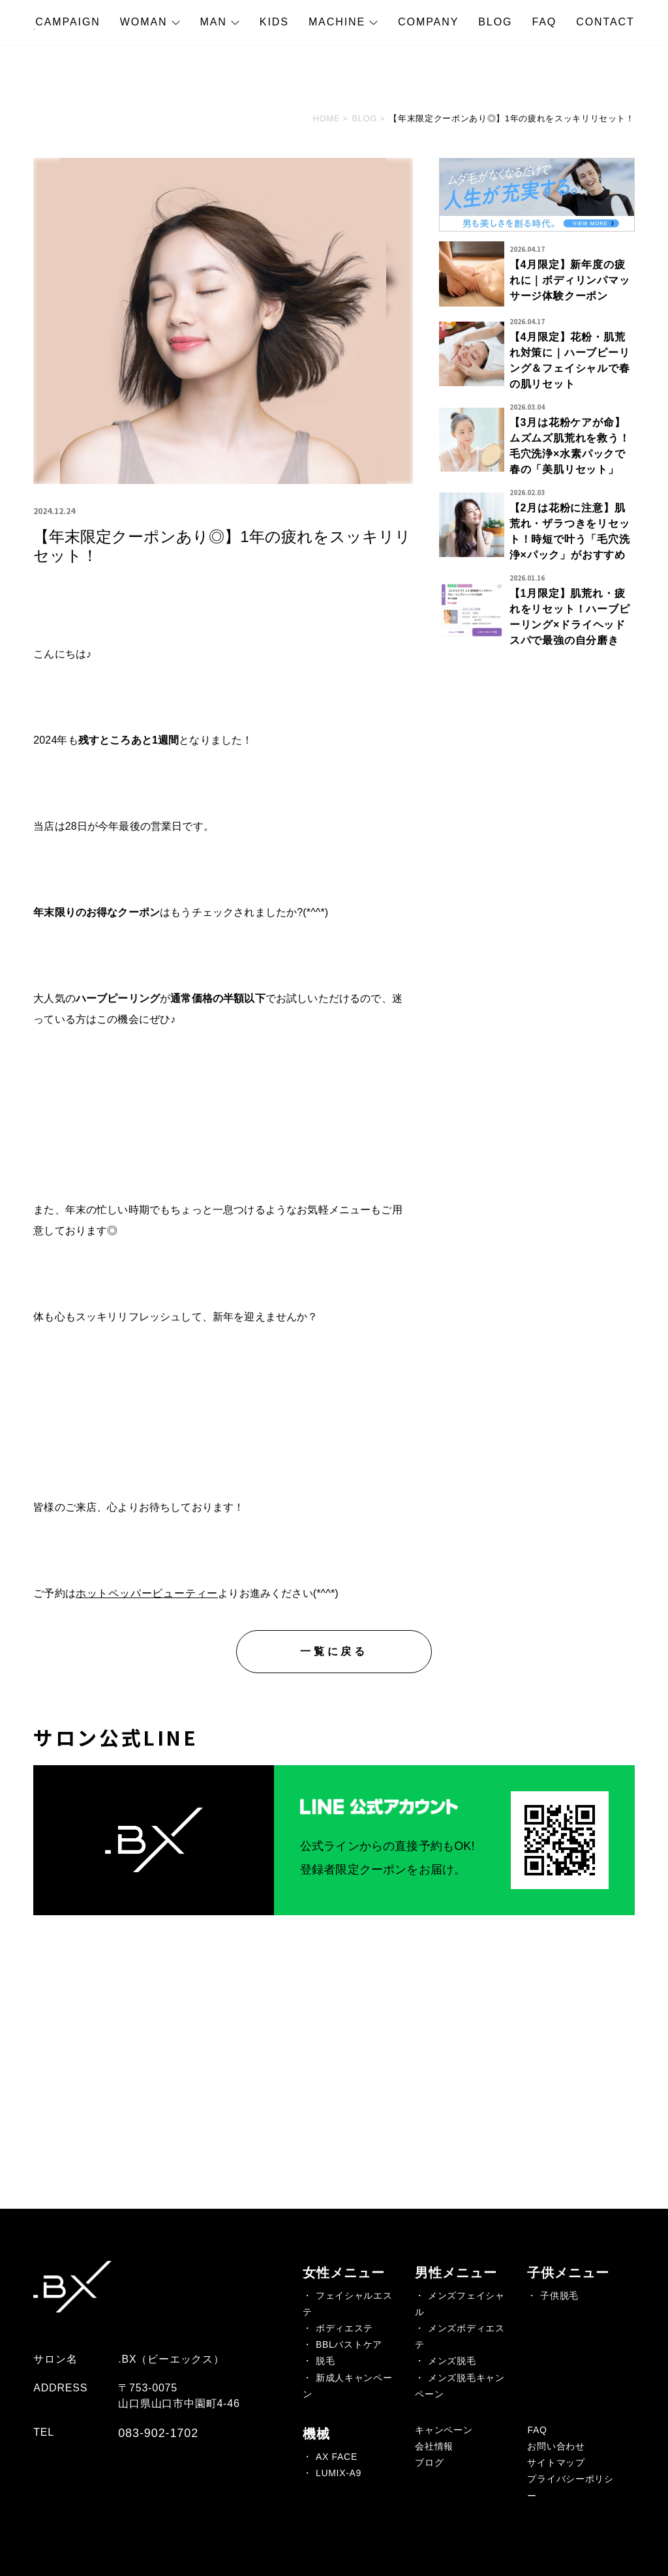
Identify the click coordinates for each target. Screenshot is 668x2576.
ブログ (429, 2462)
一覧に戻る (334, 1651)
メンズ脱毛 (452, 2361)
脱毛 (325, 2361)
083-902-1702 (158, 2433)
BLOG (495, 21)
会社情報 (434, 2446)
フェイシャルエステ (347, 2303)
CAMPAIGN (67, 21)
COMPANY (428, 21)
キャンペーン (443, 2430)
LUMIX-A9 (338, 2473)
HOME (327, 118)
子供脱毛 (559, 2295)
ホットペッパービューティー (147, 1593)
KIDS (274, 21)
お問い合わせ (555, 2446)
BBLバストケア (349, 2344)
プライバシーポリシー (570, 2487)
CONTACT (605, 21)
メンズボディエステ (459, 2336)
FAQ (544, 21)
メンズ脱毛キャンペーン (459, 2385)
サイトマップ (555, 2462)
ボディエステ (344, 2328)
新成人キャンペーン (347, 2385)
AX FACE (336, 2456)
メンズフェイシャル (459, 2303)
